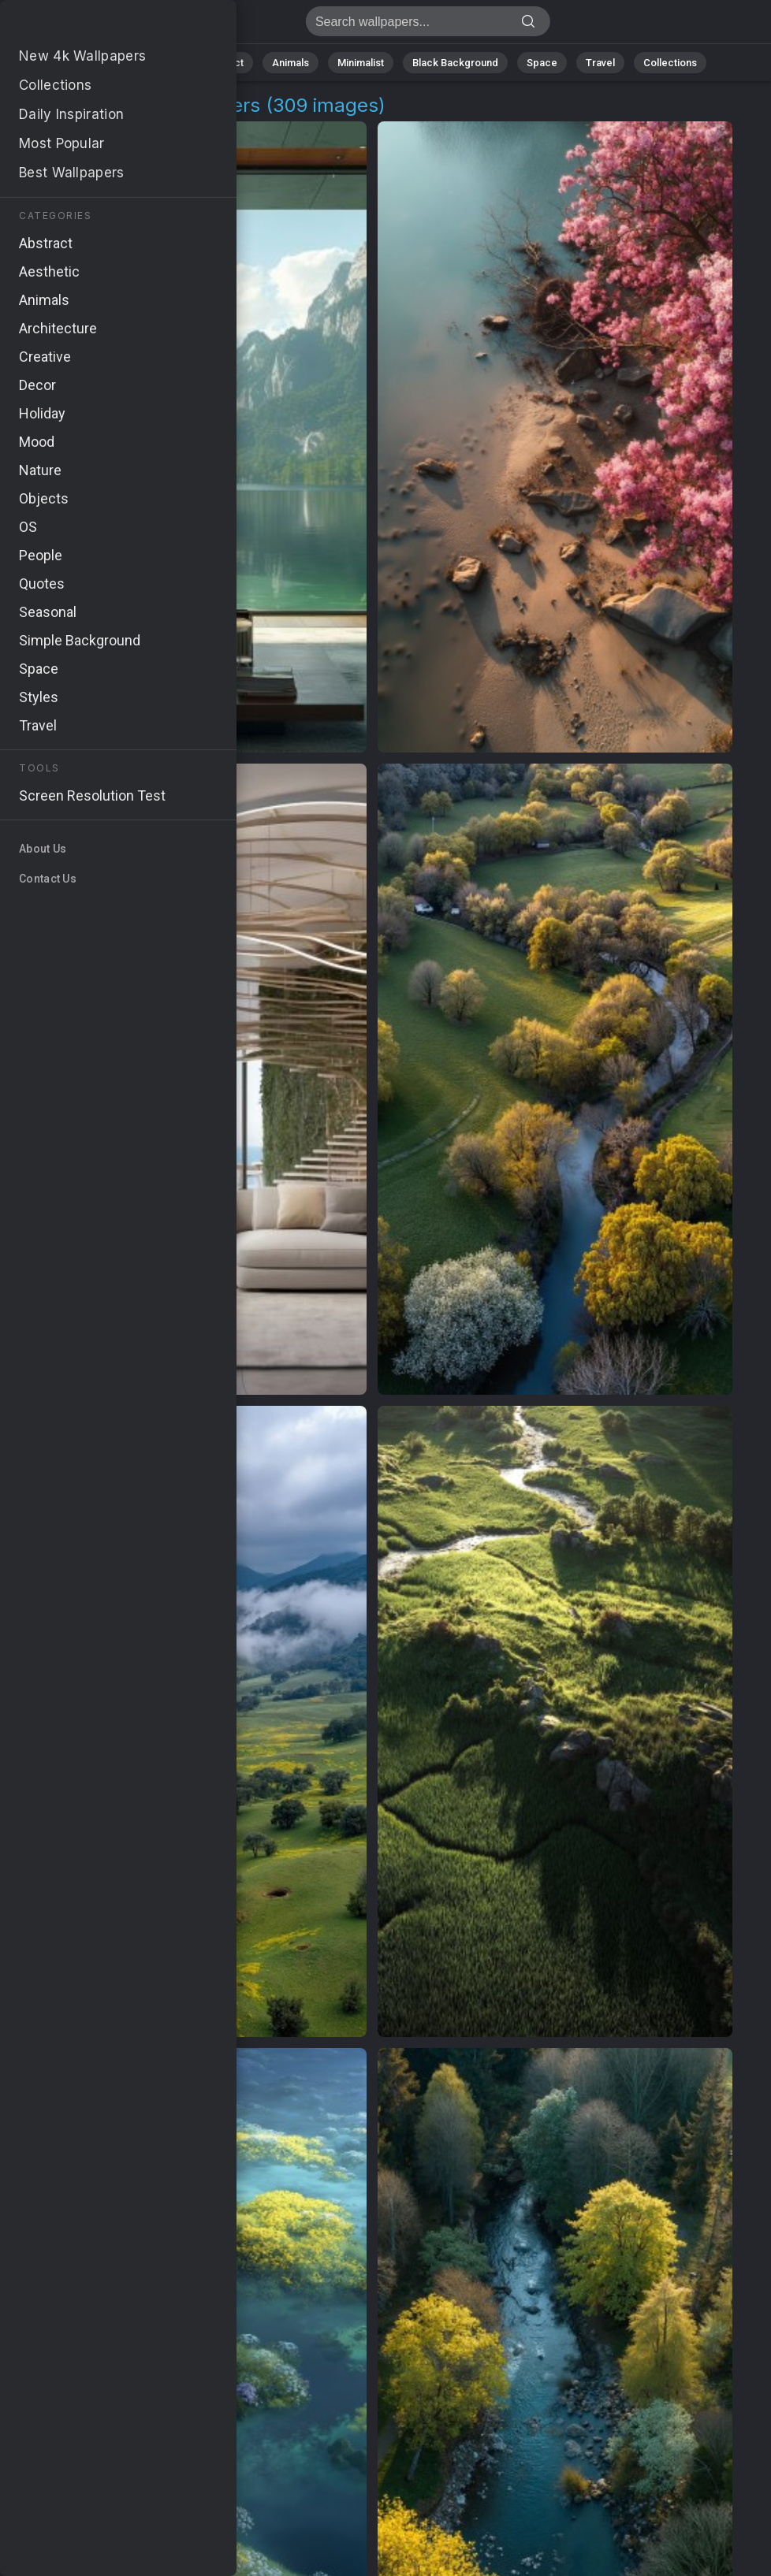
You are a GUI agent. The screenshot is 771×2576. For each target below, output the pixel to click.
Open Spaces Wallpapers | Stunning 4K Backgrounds (94, 26)
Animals (290, 63)
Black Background (455, 63)
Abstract (223, 63)
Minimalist (360, 63)
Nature (158, 63)
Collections (670, 63)
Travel (600, 63)
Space (542, 63)
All (108, 63)
